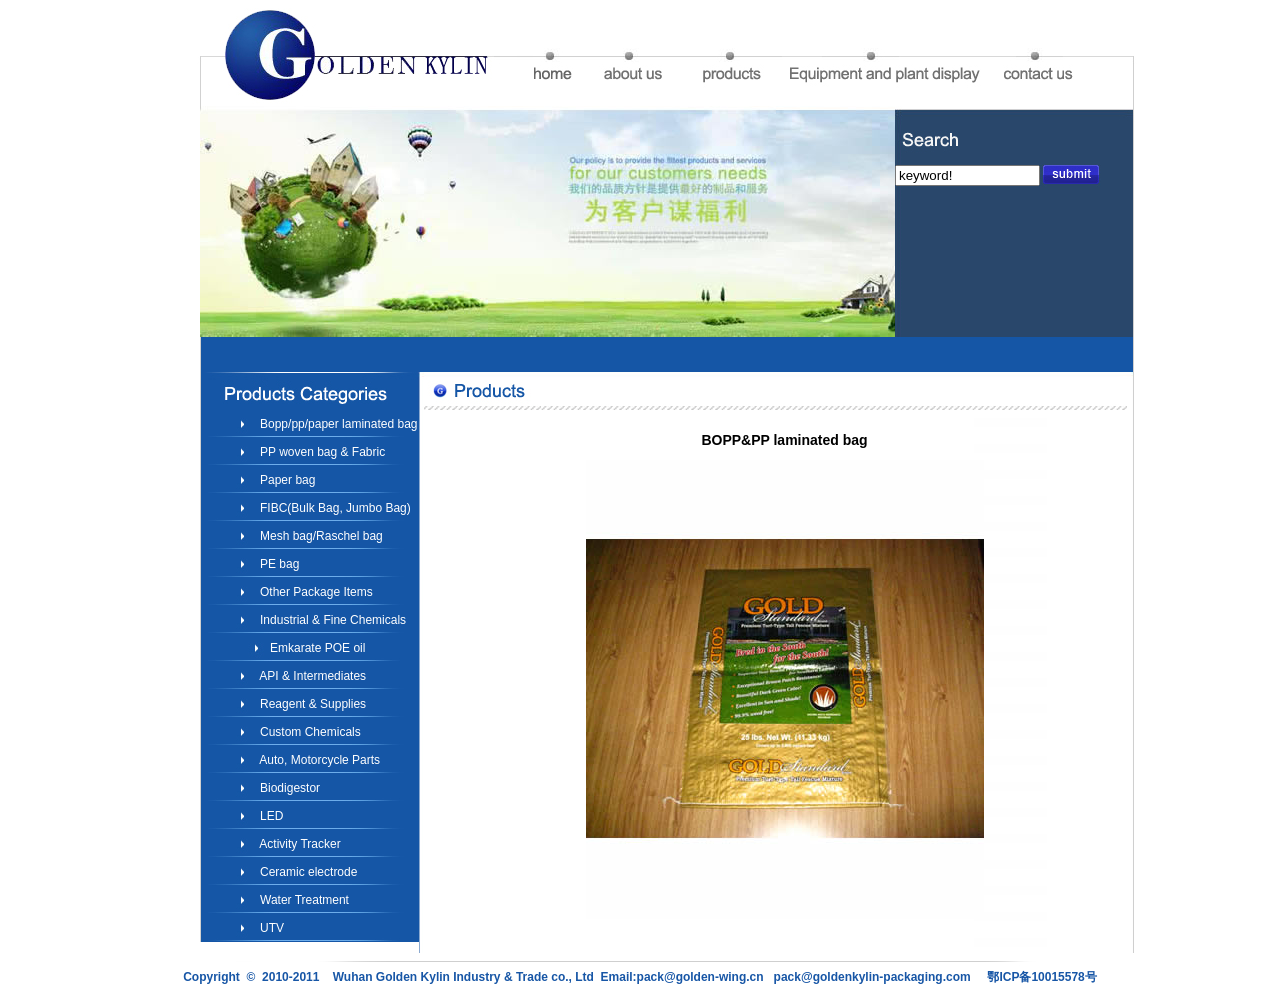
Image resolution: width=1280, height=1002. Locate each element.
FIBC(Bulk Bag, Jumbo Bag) (334, 508)
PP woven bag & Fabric (321, 452)
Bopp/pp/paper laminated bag (337, 424)
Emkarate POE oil (316, 648)
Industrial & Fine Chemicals (331, 620)
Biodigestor (288, 788)
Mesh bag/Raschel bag (320, 536)
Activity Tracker (299, 844)
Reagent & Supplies (311, 704)
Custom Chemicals (309, 732)
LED (270, 816)
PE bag (278, 564)
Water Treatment (303, 900)
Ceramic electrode (307, 872)
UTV (270, 928)
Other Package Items (315, 592)
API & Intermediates (311, 676)
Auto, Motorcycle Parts (318, 760)
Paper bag (286, 480)
